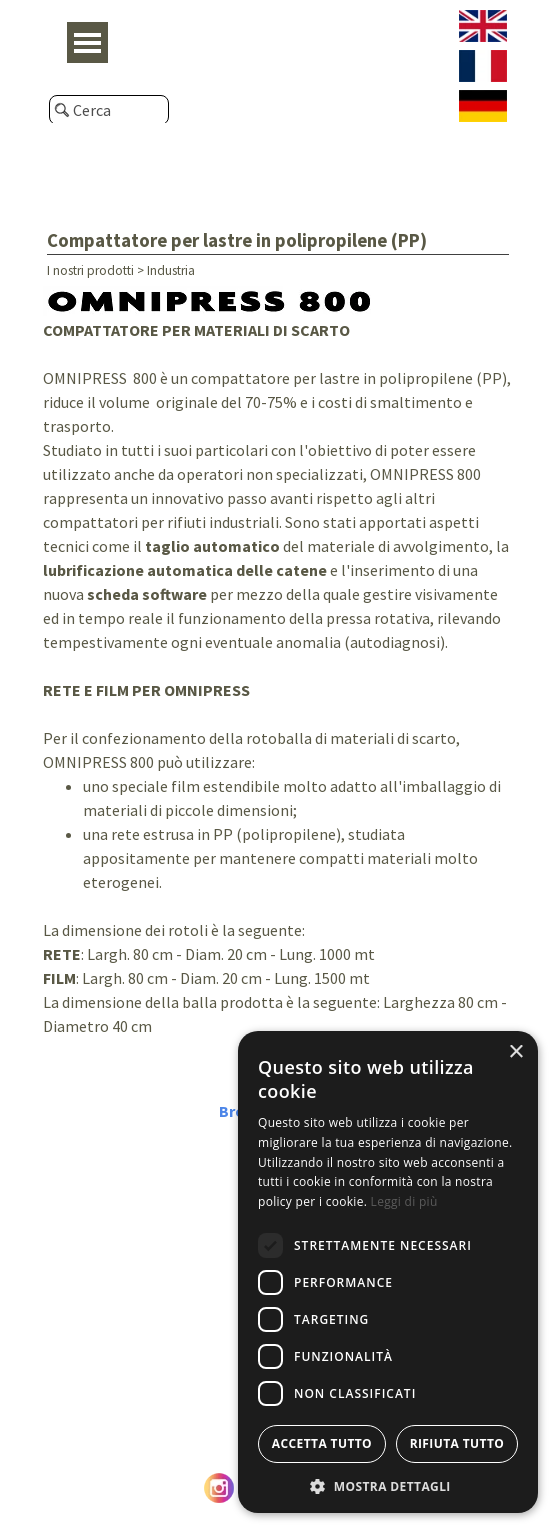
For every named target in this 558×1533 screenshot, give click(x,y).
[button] (388, 1484)
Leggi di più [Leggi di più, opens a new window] (404, 1201)
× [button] (515, 1052)
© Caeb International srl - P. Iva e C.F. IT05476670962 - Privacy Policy (279, 1518)
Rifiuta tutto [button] (457, 1443)
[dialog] (388, 1272)
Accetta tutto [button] (322, 1443)
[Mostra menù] (87, 42)
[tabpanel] (279, 686)
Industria (171, 270)
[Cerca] (109, 110)
